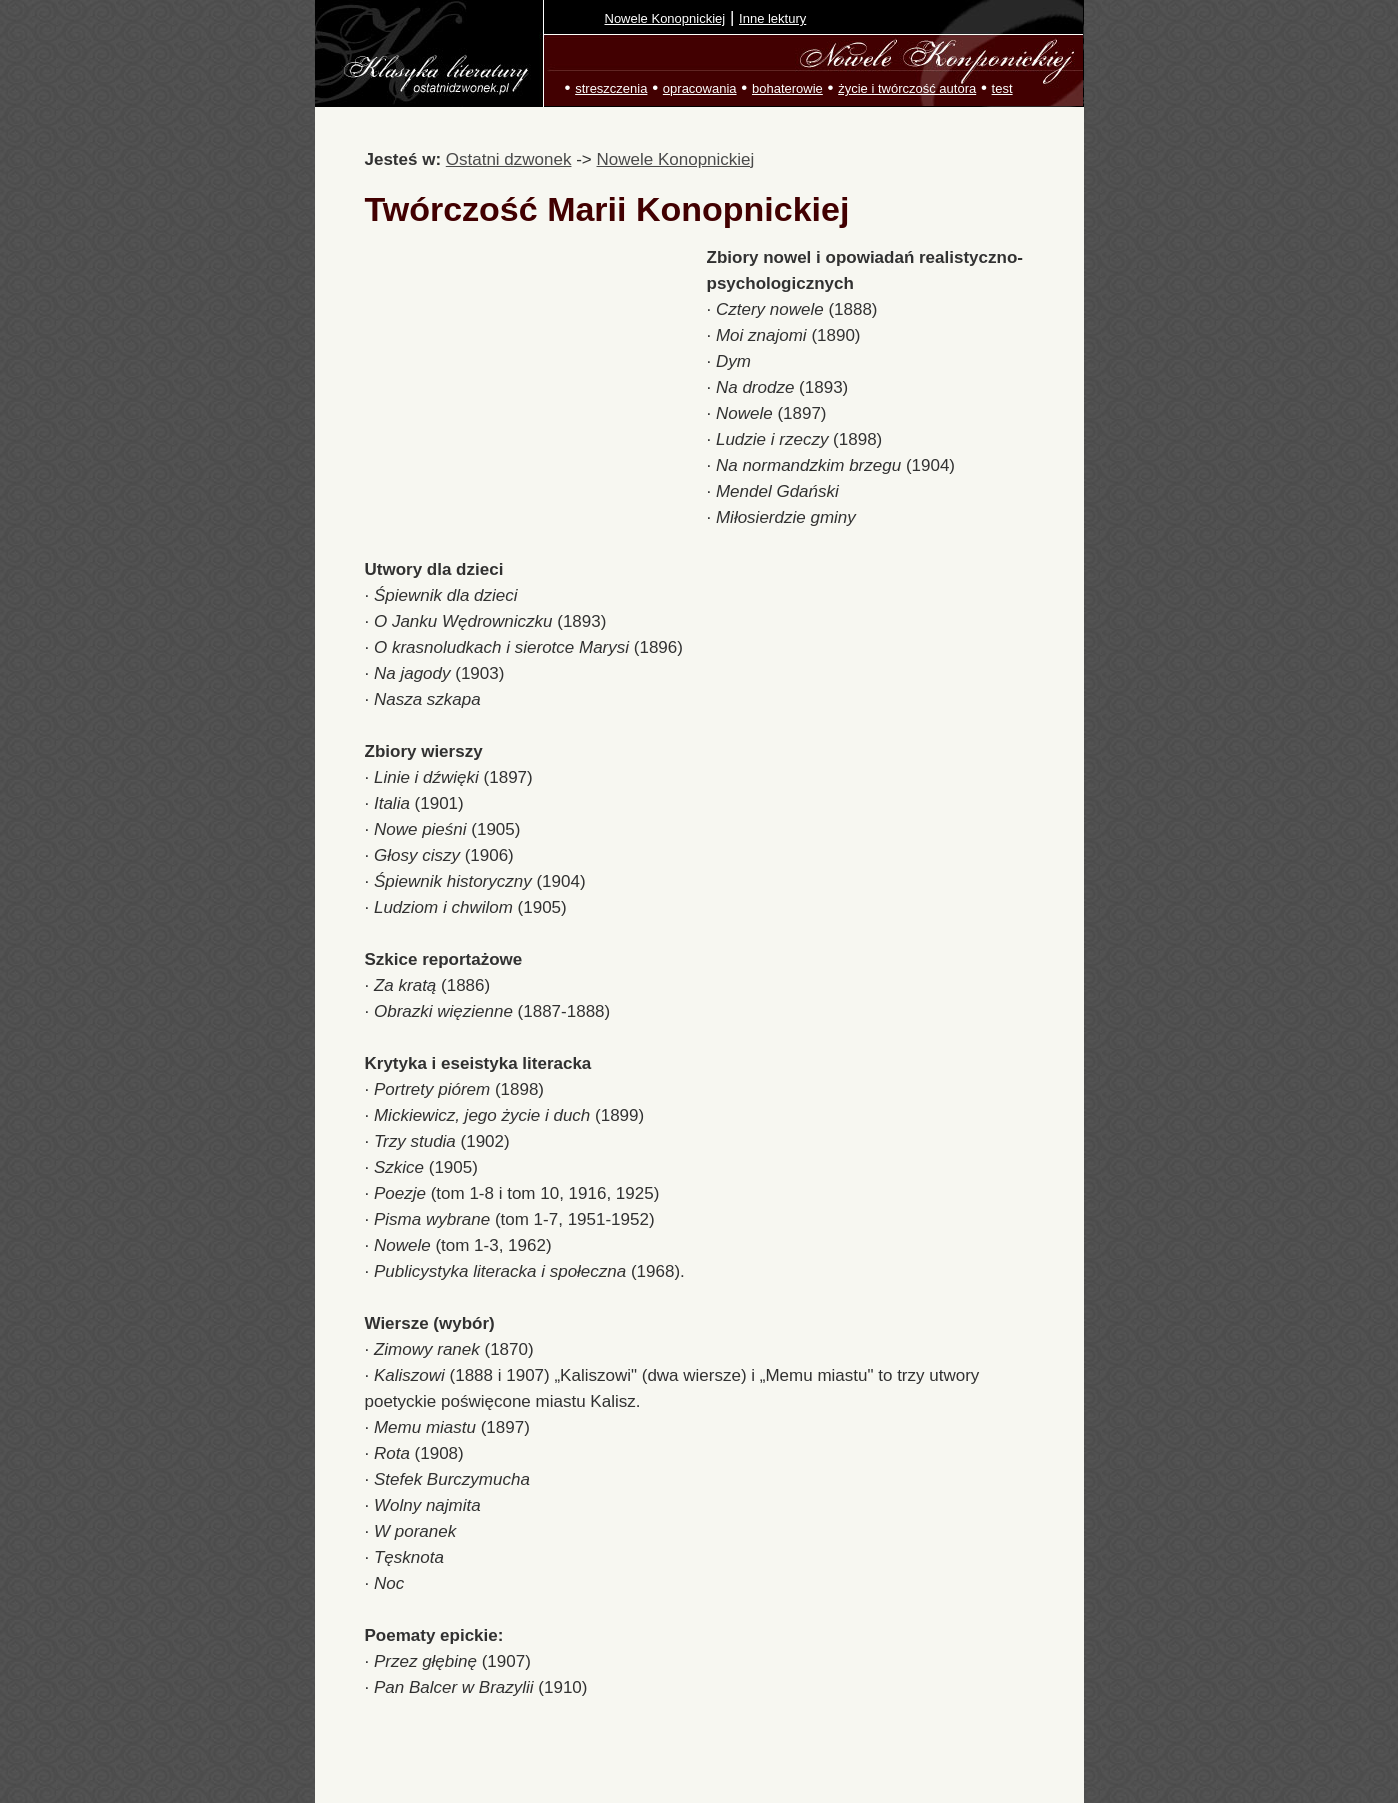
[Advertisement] (536, 388)
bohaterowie (787, 88)
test (1002, 88)
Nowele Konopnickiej (665, 18)
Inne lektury (772, 18)
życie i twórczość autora (907, 88)
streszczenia (611, 88)
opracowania (700, 88)
